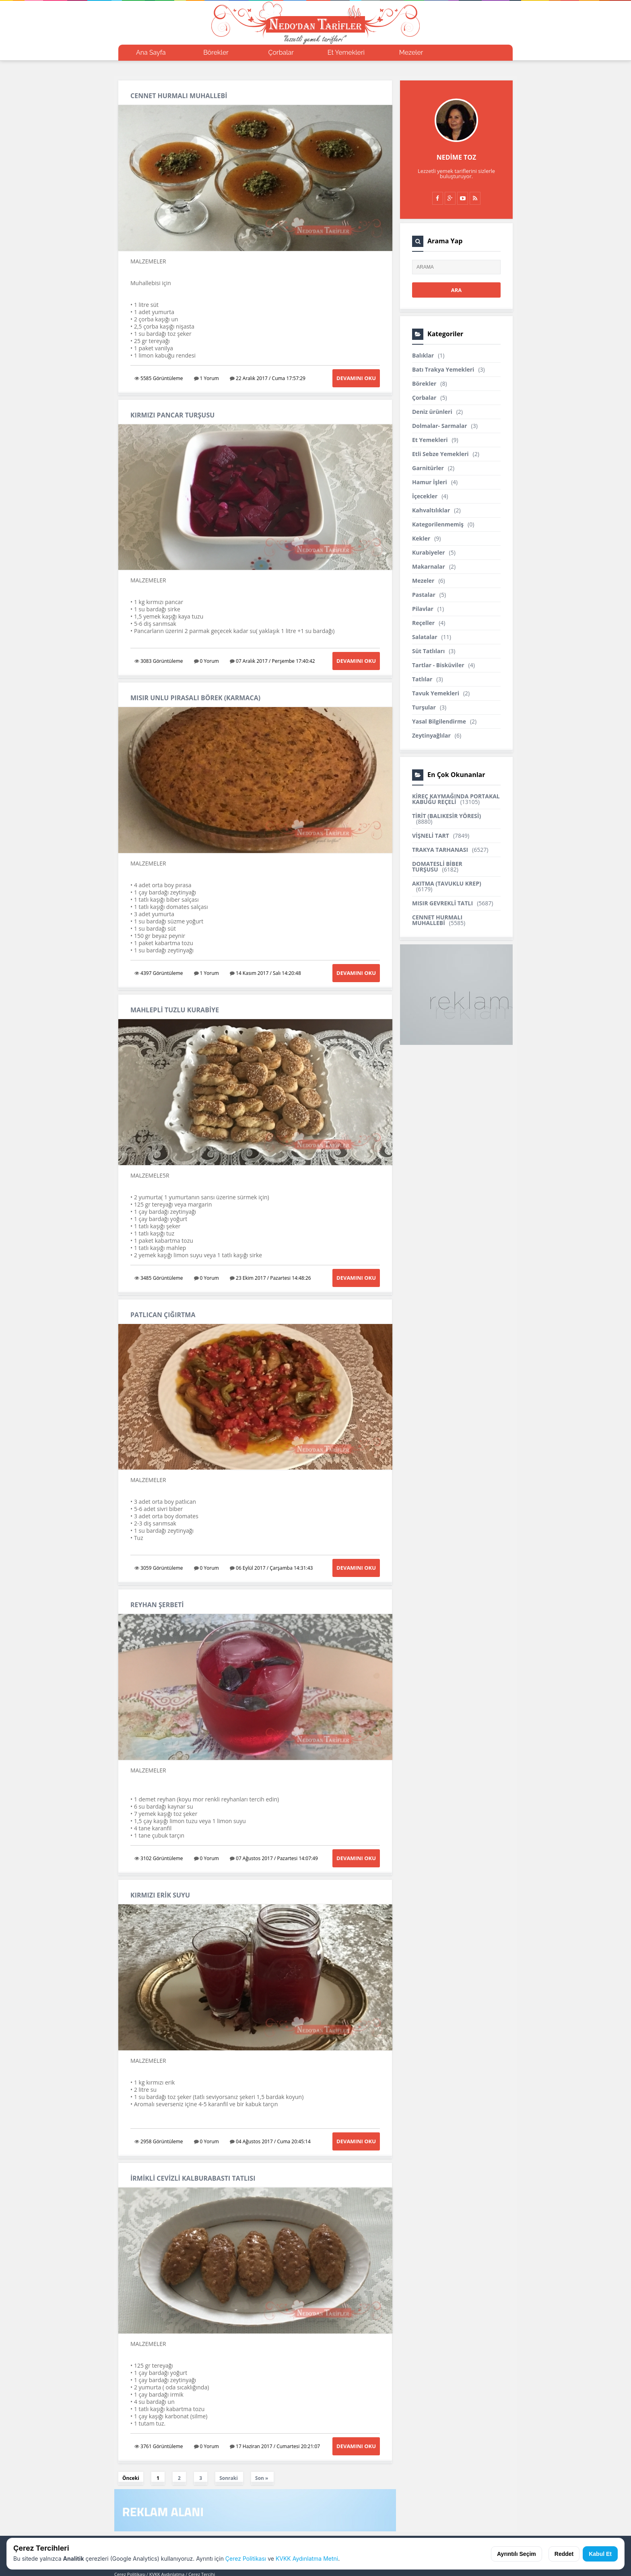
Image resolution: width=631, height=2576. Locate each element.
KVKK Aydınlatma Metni (307, 2558)
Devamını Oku (356, 378)
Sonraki (228, 2478)
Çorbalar (281, 52)
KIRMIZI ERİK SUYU (160, 1895)
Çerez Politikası (245, 2558)
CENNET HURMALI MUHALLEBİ (178, 95)
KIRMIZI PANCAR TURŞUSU (172, 415)
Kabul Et (600, 2554)
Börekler (216, 52)
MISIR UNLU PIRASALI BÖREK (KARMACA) (195, 697)
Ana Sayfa (151, 52)
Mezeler (411, 52)
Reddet (564, 2554)
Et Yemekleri (346, 52)
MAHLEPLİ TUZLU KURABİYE (174, 1009)
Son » (261, 2478)
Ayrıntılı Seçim (516, 2554)
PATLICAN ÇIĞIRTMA (162, 1314)
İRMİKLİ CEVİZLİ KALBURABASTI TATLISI (192, 2178)
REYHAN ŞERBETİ (157, 1604)
